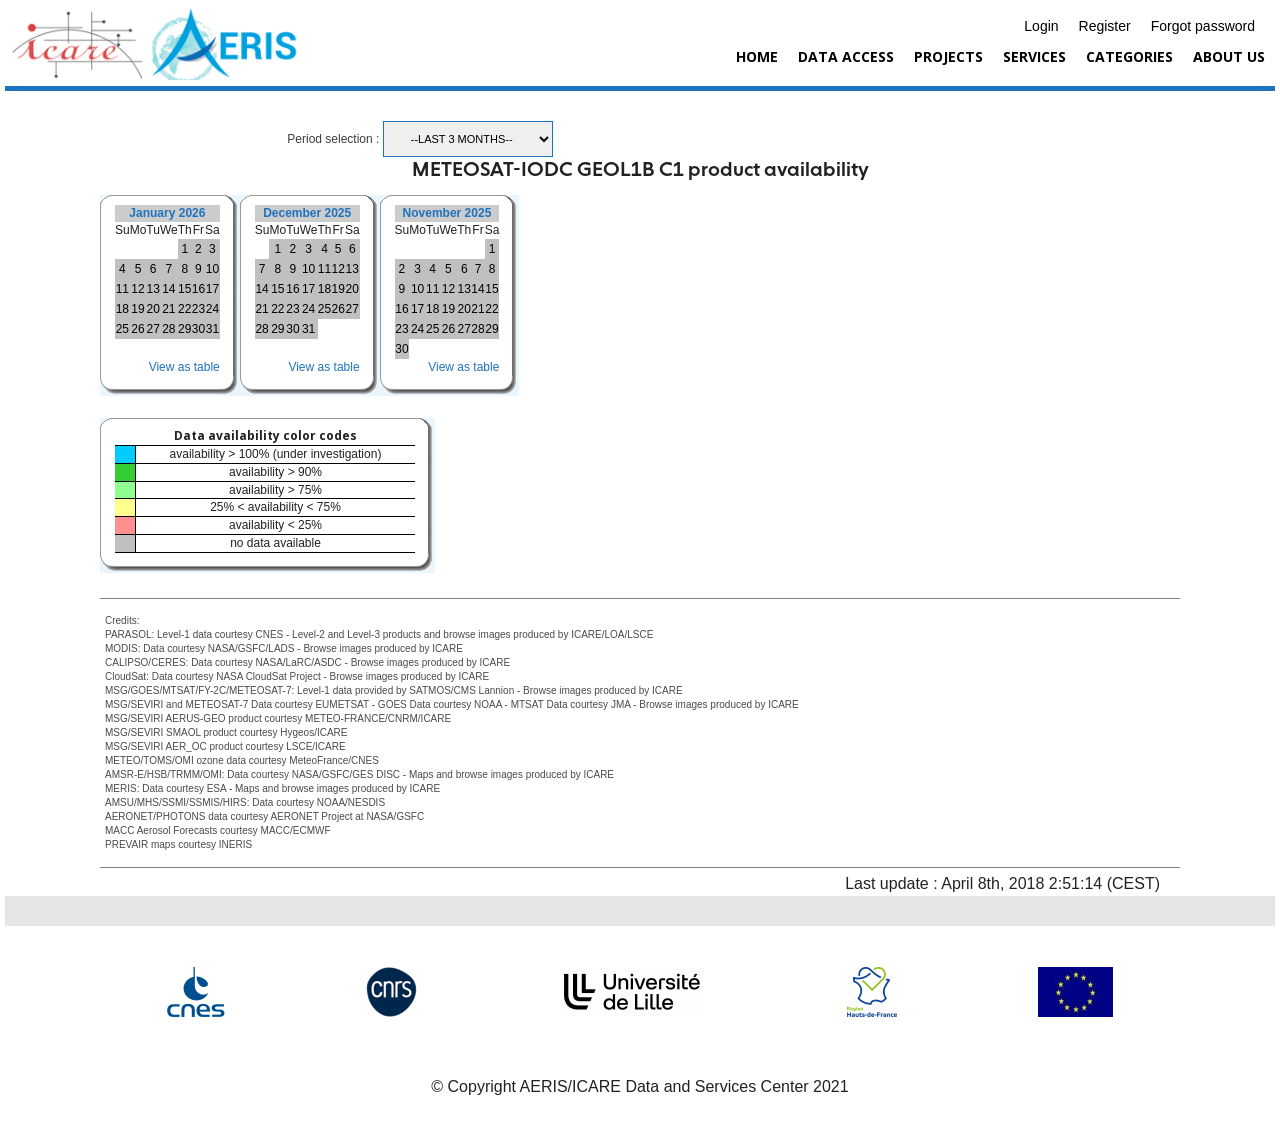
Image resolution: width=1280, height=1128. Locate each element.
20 (152, 309)
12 (137, 289)
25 (122, 329)
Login (1041, 26)
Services (1034, 56)
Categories (1129, 56)
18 (122, 309)
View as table (184, 367)
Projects (948, 56)
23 (198, 309)
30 (198, 329)
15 (184, 289)
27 (152, 329)
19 (137, 309)
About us (1229, 56)
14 (168, 289)
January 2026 (167, 213)
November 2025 (447, 213)
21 (168, 309)
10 (212, 269)
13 (152, 289)
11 (122, 289)
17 (212, 289)
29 (184, 329)
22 (184, 309)
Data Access (846, 56)
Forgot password (1203, 26)
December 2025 (307, 213)
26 (137, 329)
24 (212, 309)
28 (168, 329)
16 (198, 289)
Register (1105, 26)
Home (757, 56)
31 (212, 329)
